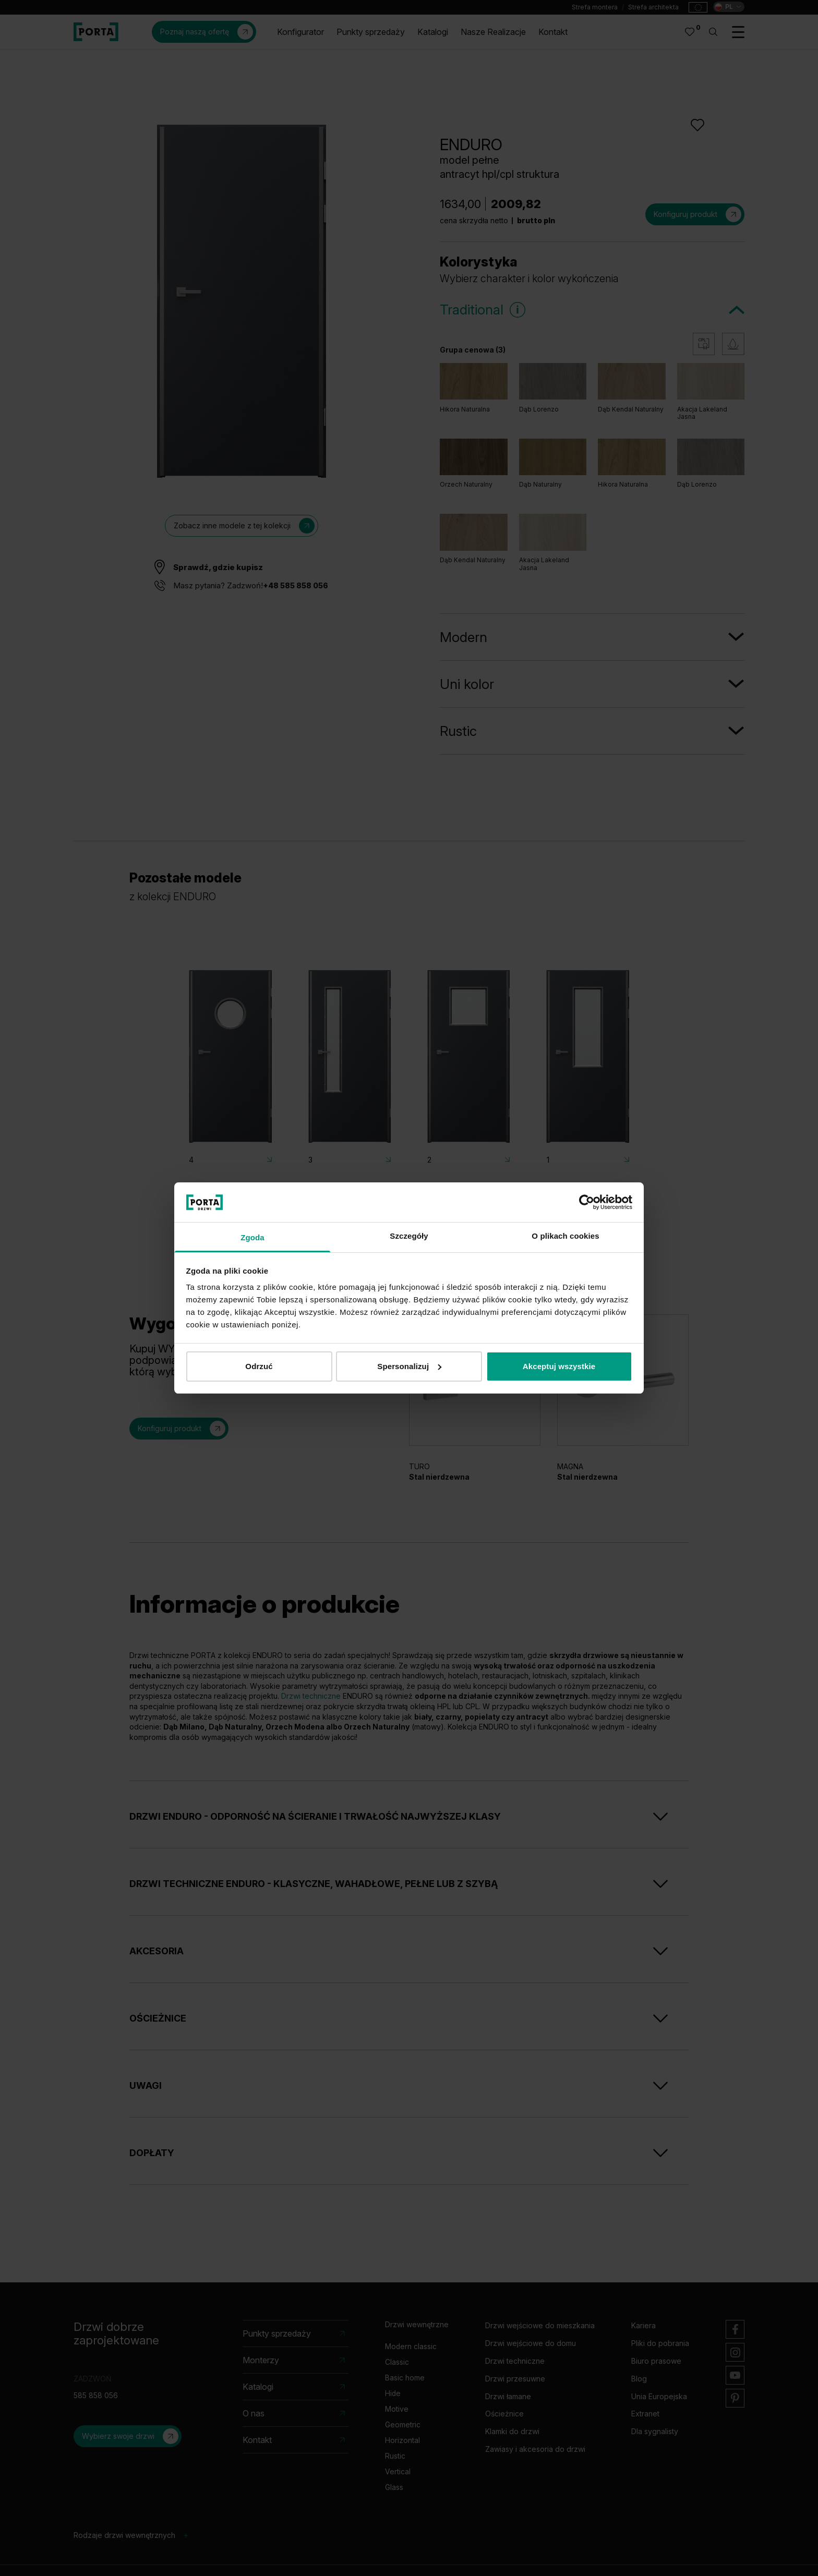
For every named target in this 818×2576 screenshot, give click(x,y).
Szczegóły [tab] (409, 1235)
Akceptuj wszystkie (559, 1366)
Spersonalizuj (409, 1366)
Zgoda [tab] (252, 1237)
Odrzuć (258, 1366)
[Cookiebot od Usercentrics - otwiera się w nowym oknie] (586, 1202)
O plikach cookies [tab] (565, 1235)
